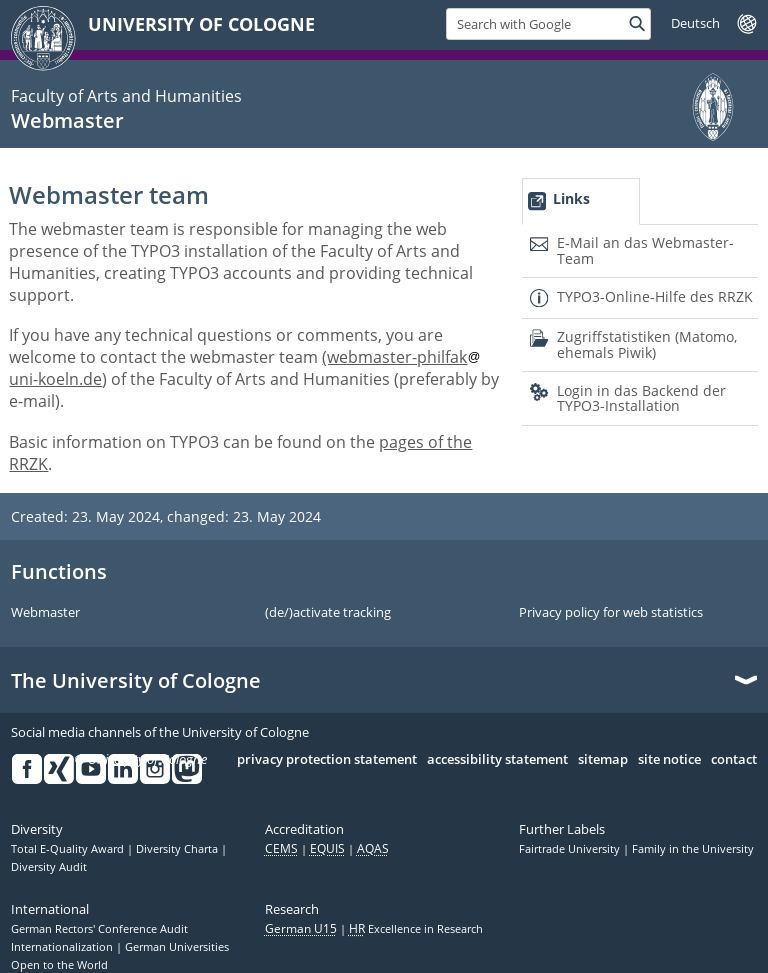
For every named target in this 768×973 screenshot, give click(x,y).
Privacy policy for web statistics (611, 613)
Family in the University (693, 849)
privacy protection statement (327, 760)
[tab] (581, 201)
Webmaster (67, 120)
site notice (669, 760)
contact (734, 760)
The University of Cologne (136, 681)
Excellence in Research (416, 929)
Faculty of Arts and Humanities (126, 96)
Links (571, 198)
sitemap (603, 760)
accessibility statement (497, 760)
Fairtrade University (571, 849)
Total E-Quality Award (69, 849)
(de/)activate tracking (328, 613)
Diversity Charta (178, 849)
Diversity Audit (49, 867)
